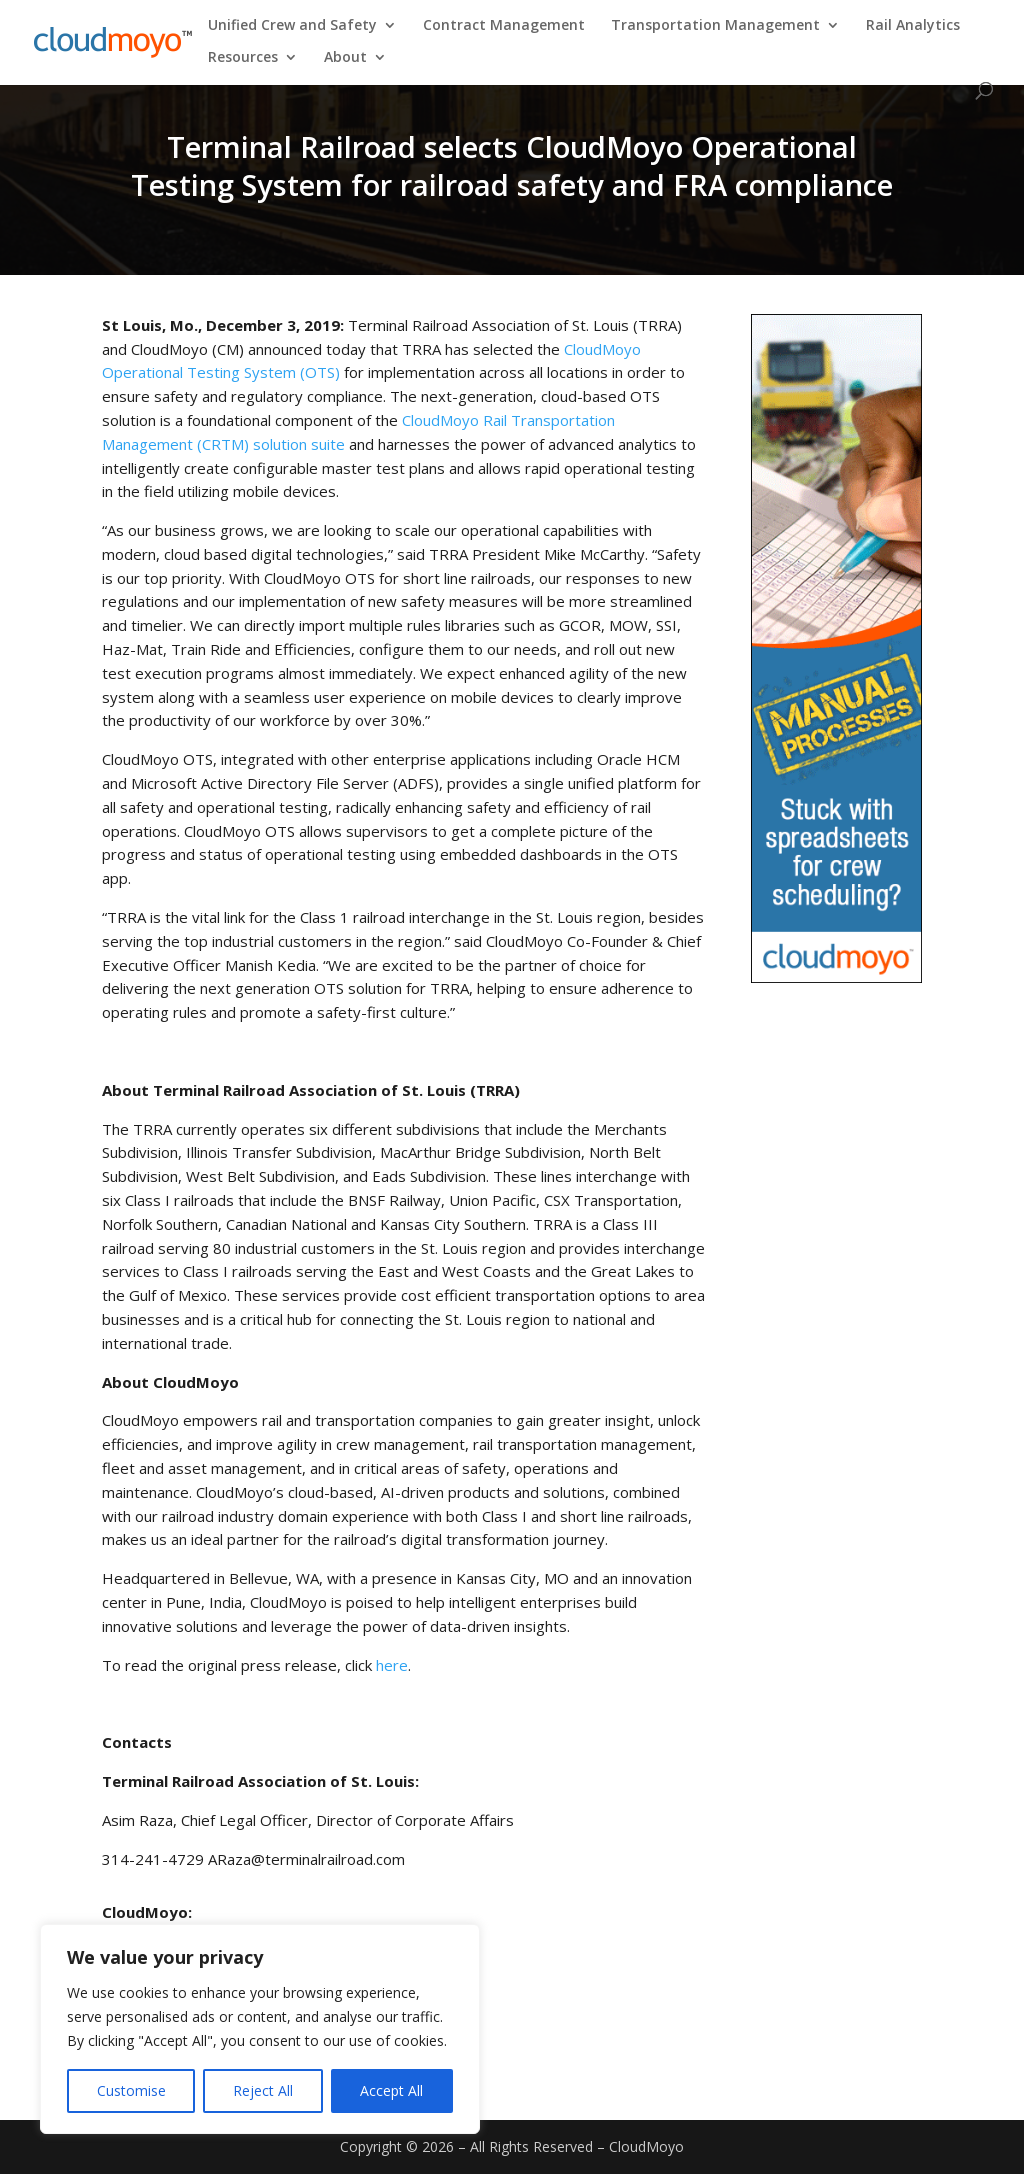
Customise (131, 2090)
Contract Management (504, 26)
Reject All (263, 2090)
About (345, 58)
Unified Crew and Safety (292, 26)
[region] (260, 2029)
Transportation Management (715, 26)
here (392, 1665)
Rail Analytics (913, 26)
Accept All (391, 2090)
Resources (243, 58)
